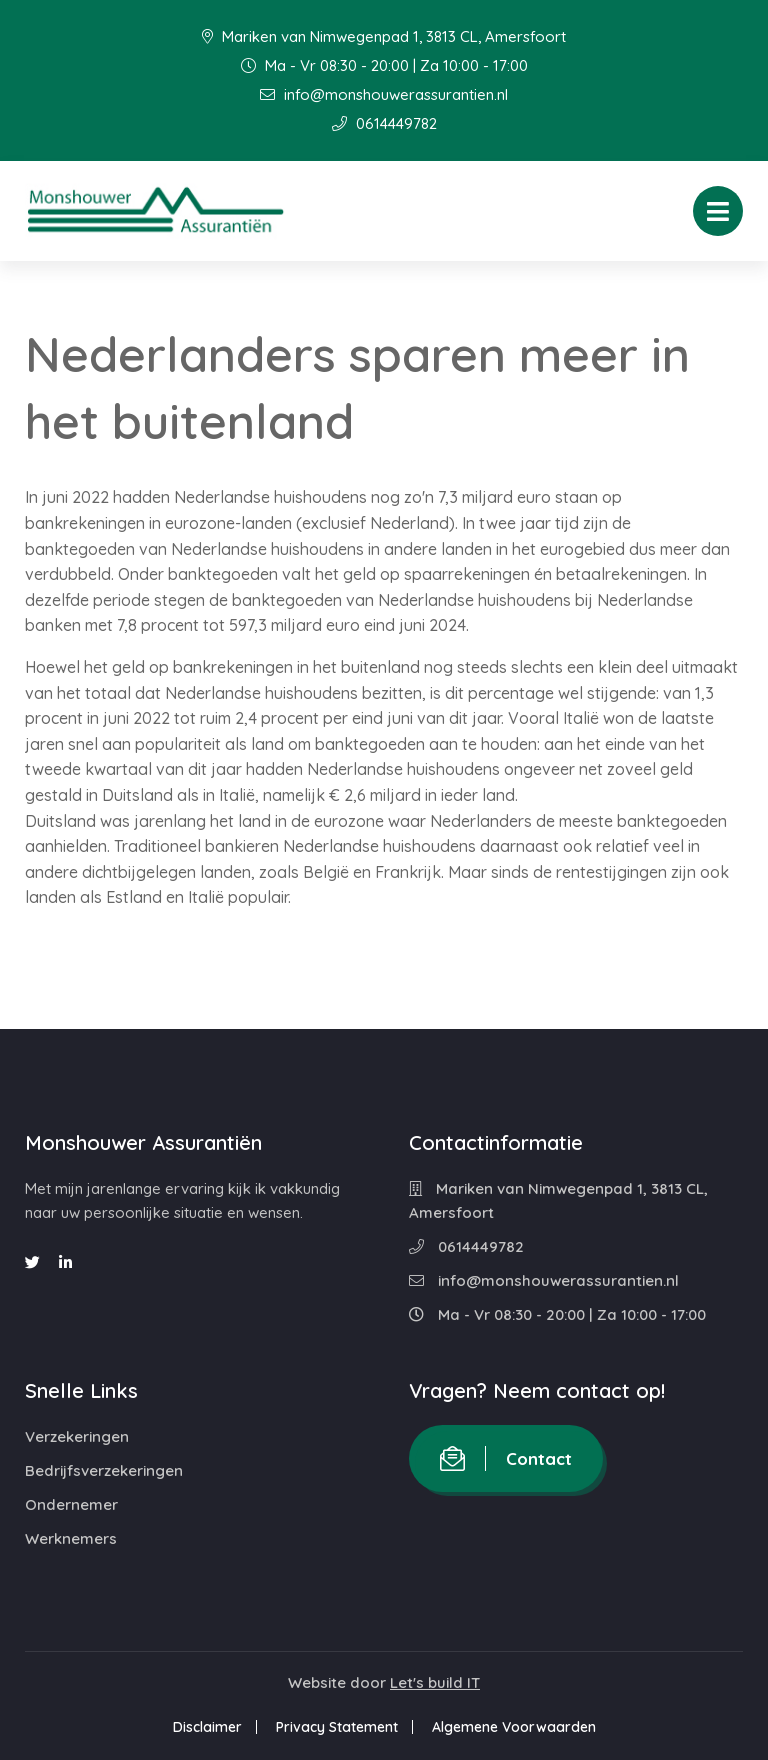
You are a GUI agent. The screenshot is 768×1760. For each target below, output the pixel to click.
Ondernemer (71, 1504)
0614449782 (384, 123)
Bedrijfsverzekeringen (104, 1470)
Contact (506, 1458)
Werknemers (71, 1538)
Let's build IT (435, 1682)
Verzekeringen (77, 1436)
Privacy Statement (337, 1727)
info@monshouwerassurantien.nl (384, 94)
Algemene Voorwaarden (514, 1727)
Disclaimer (207, 1727)
